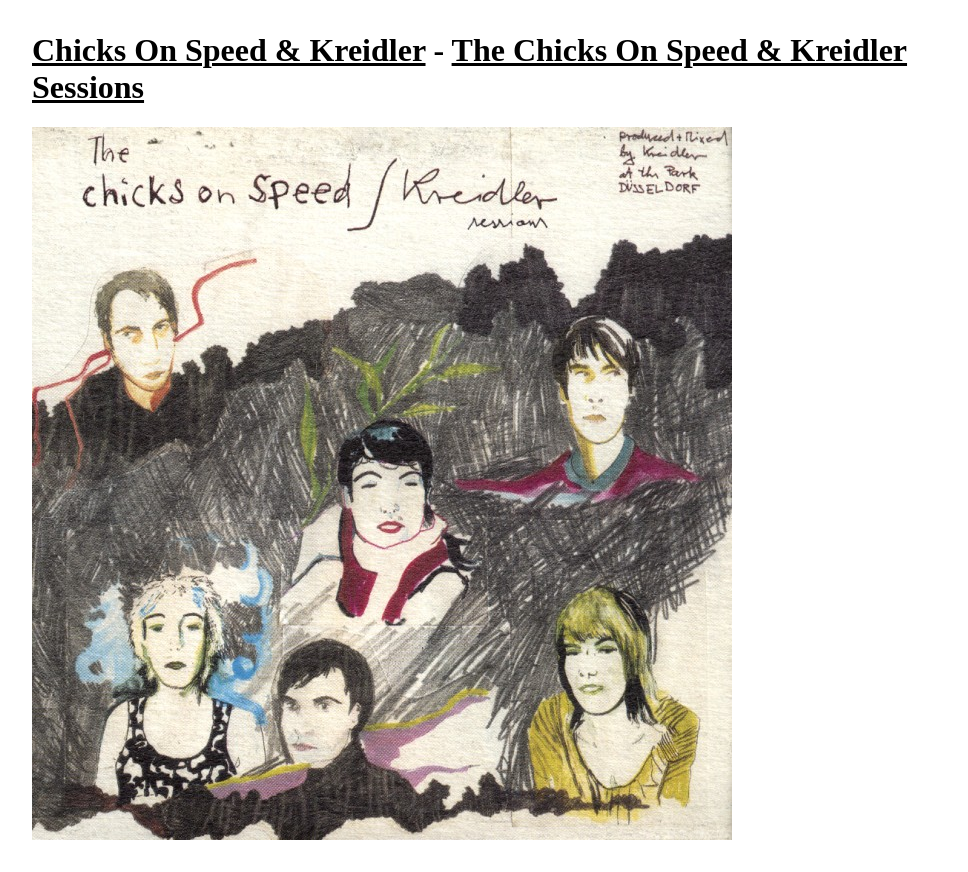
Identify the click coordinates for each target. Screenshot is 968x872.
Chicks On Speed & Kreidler (229, 50)
